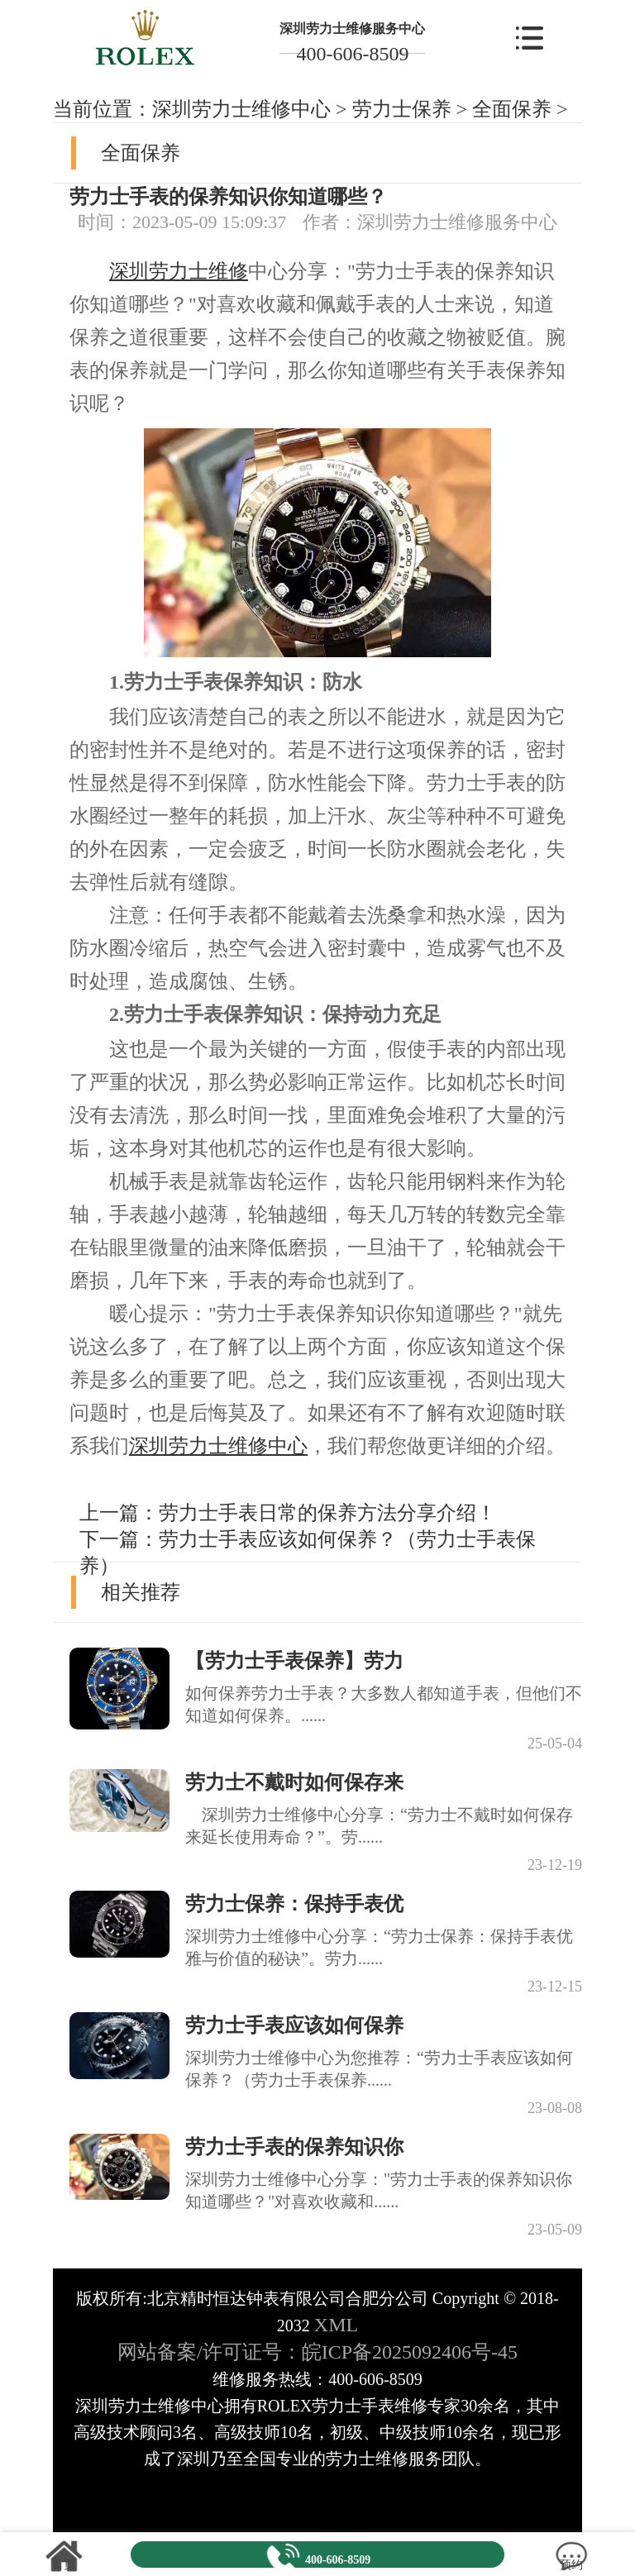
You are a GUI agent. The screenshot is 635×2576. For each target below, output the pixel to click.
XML (336, 2324)
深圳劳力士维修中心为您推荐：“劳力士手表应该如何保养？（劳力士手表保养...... (379, 2069)
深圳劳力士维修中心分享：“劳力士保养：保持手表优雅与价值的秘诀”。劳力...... (379, 1947)
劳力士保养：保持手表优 (294, 1904)
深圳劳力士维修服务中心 (352, 28)
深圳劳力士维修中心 (241, 109)
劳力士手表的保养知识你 (294, 2147)
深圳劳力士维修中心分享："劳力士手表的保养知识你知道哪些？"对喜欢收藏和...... (378, 2190)
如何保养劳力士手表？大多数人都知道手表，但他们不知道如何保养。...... (383, 1704)
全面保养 (511, 109)
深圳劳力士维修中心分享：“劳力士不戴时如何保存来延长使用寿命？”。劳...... (379, 1826)
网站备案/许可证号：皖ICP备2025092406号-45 (317, 2352)
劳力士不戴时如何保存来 (294, 1782)
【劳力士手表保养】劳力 (294, 1661)
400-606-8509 (352, 53)
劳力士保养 (401, 109)
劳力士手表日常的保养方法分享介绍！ (327, 1513)
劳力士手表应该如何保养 (294, 2025)
